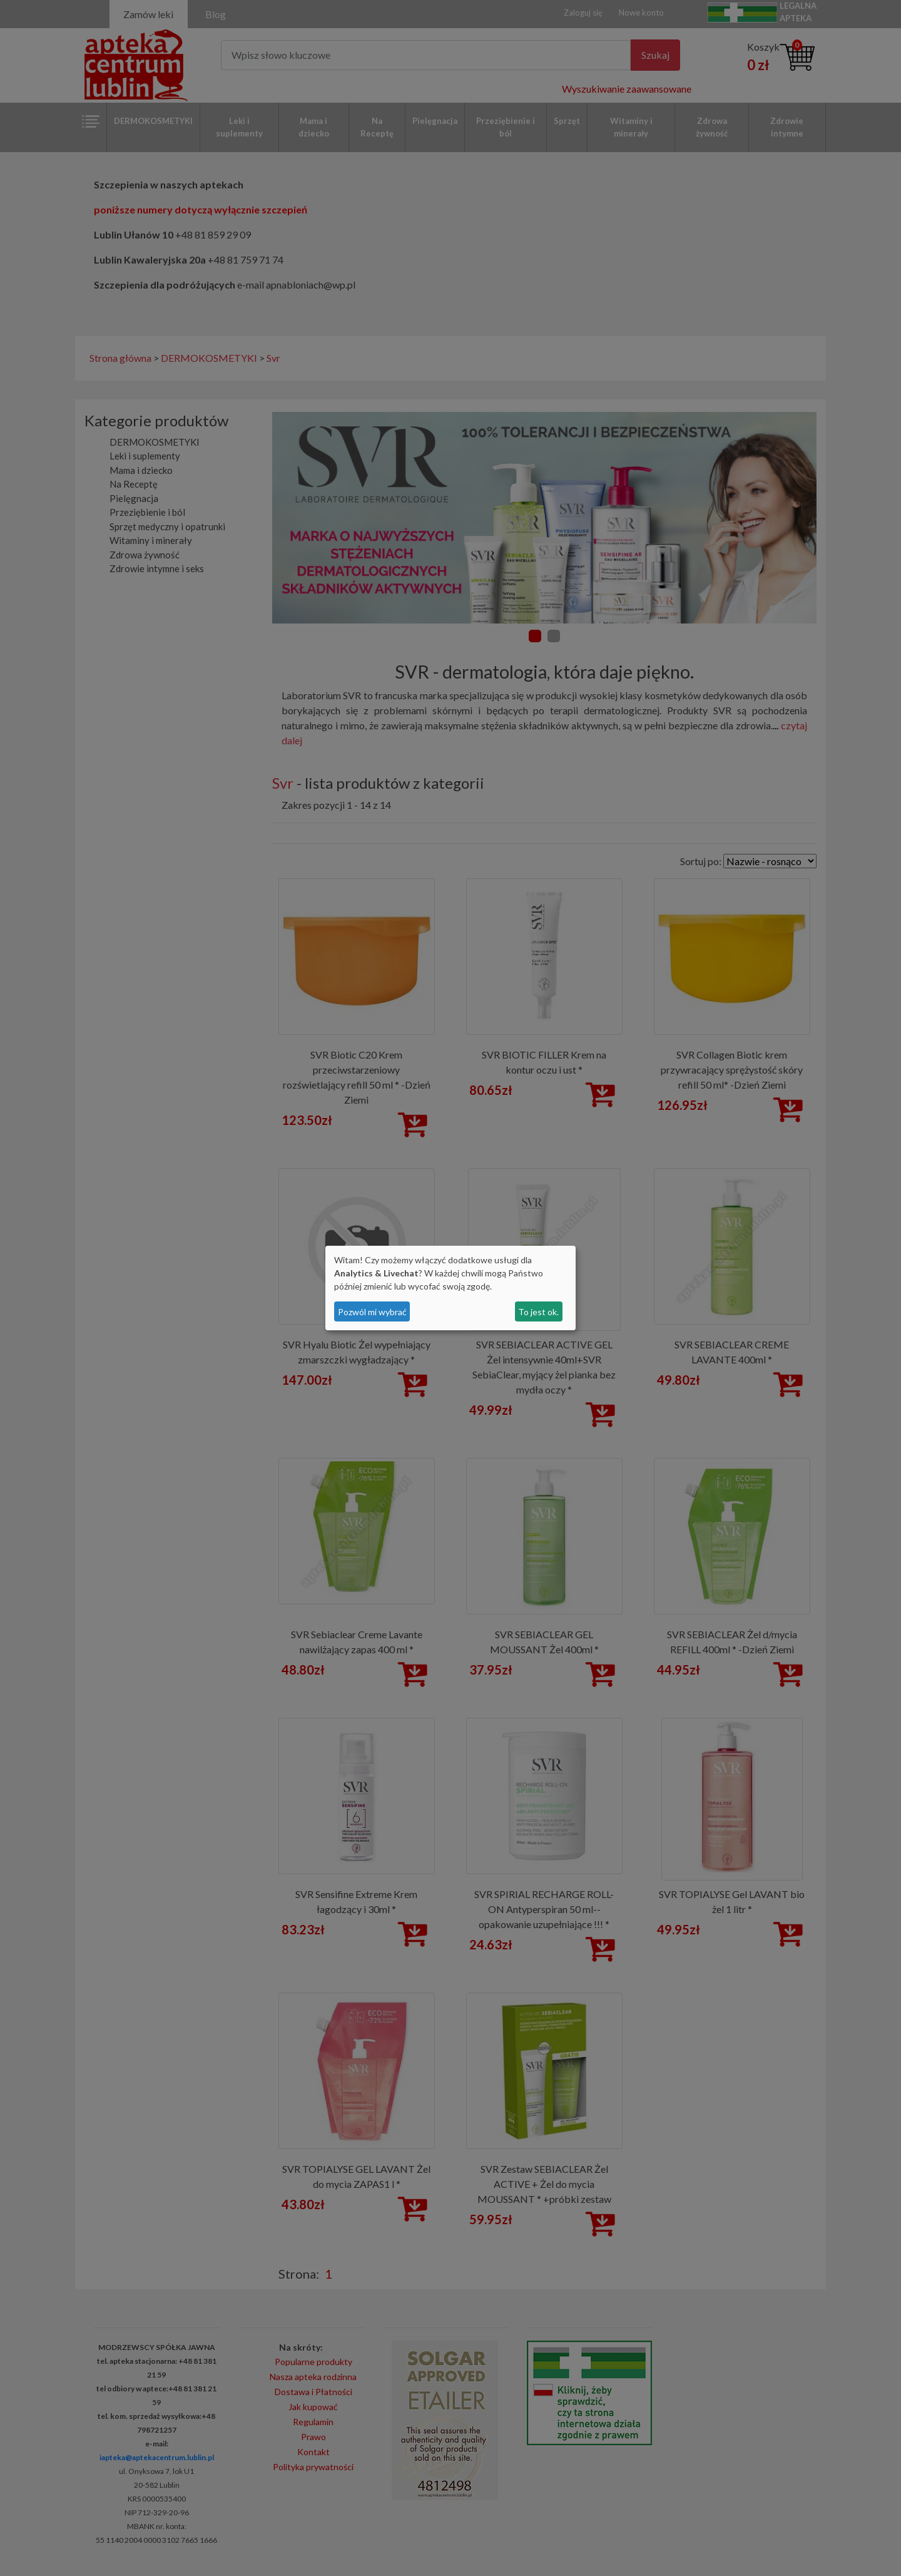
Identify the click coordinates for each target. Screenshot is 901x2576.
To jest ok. (538, 1311)
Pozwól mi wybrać (372, 1311)
